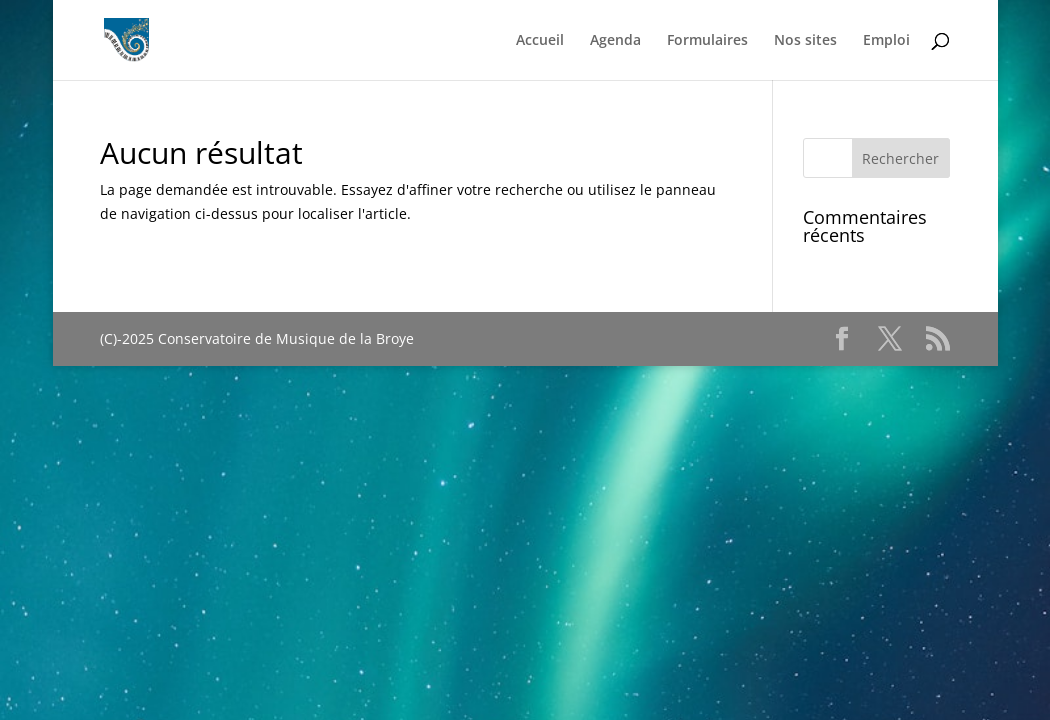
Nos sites (805, 41)
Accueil (540, 41)
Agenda (615, 41)
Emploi (886, 41)
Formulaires (707, 41)
